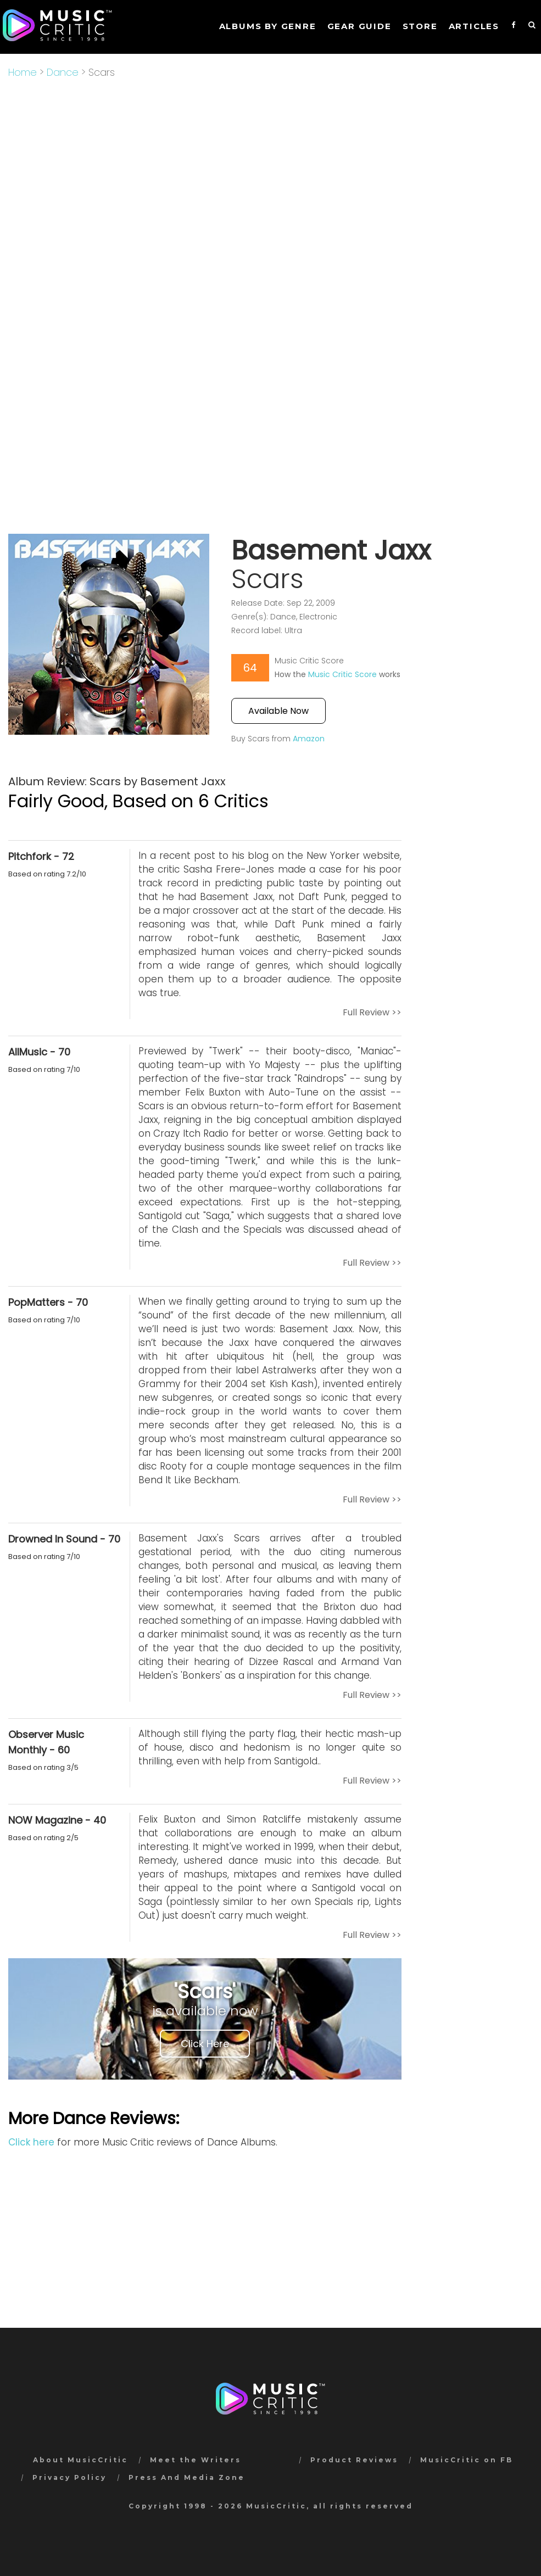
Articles (474, 26)
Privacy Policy (69, 2477)
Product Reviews (354, 2460)
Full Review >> (372, 1012)
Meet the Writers (195, 2460)
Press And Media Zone (187, 2477)
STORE (420, 26)
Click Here (205, 2043)
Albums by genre (267, 26)
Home (22, 72)
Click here (31, 2142)
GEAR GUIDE (359, 26)
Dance (63, 72)
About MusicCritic (80, 2460)
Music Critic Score (342, 674)
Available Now (278, 711)
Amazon (309, 738)
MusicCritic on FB (466, 2460)
